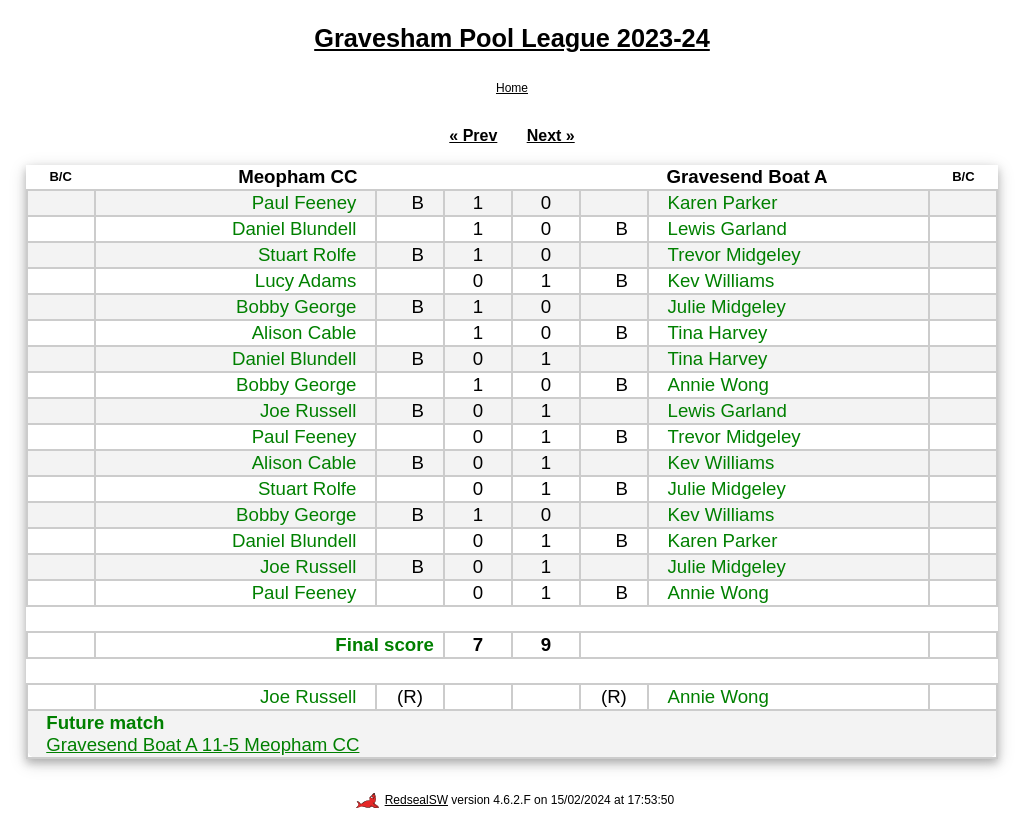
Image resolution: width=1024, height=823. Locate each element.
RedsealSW (402, 800)
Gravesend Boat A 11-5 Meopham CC (202, 744)
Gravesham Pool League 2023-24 (512, 38)
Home (512, 88)
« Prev (473, 135)
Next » (551, 135)
